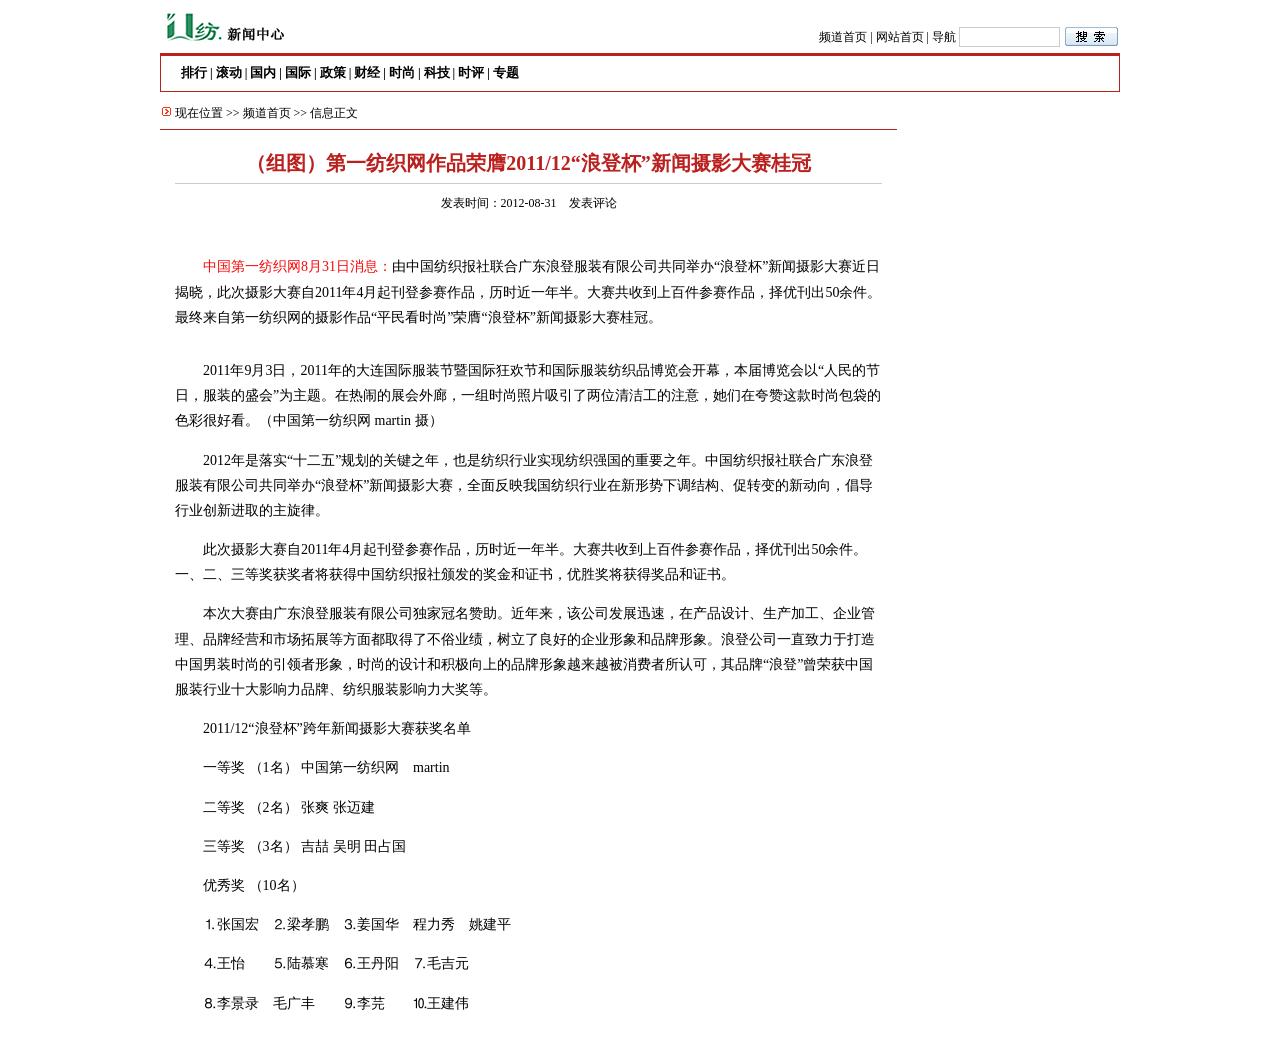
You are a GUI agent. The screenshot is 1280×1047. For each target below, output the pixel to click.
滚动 (229, 72)
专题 (506, 72)
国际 (298, 72)
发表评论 (593, 203)
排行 (194, 72)
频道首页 (843, 37)
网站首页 (900, 37)
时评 (471, 72)
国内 (263, 72)
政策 (333, 72)
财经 (367, 72)
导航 (944, 37)
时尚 (402, 72)
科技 (437, 72)
